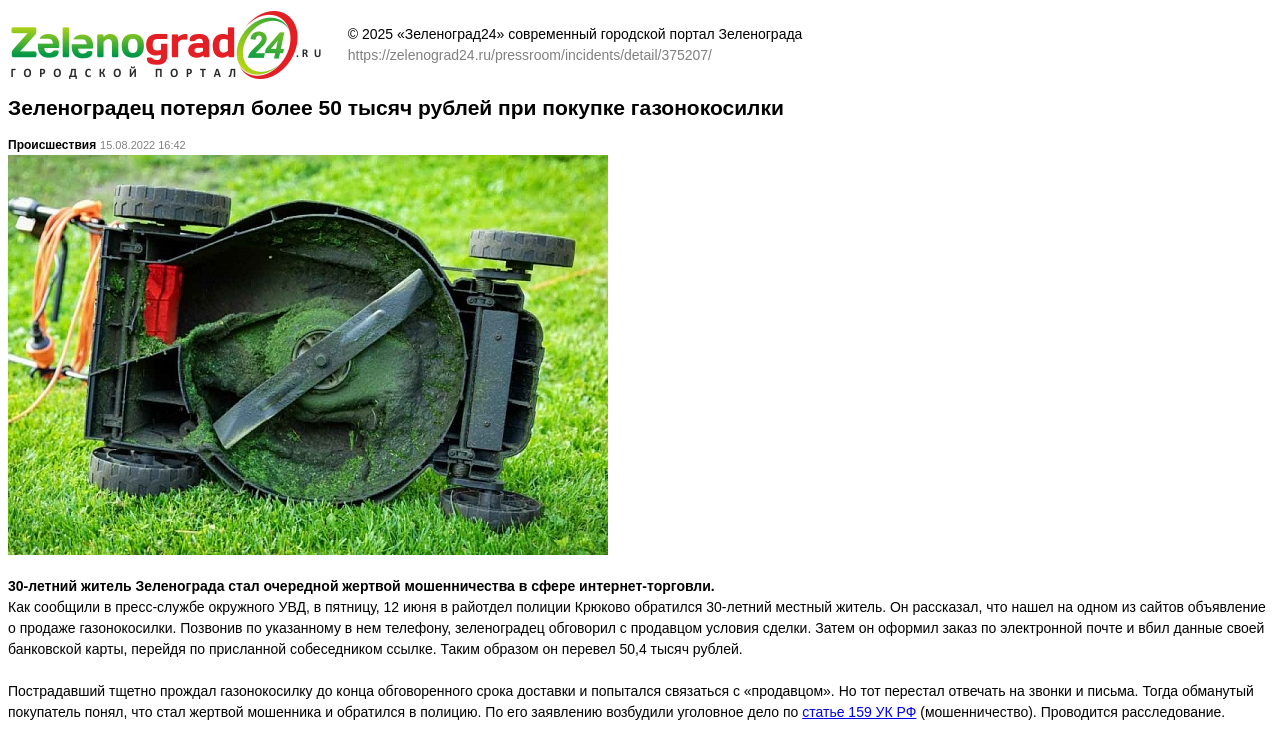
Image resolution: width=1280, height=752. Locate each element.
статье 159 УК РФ (859, 712)
